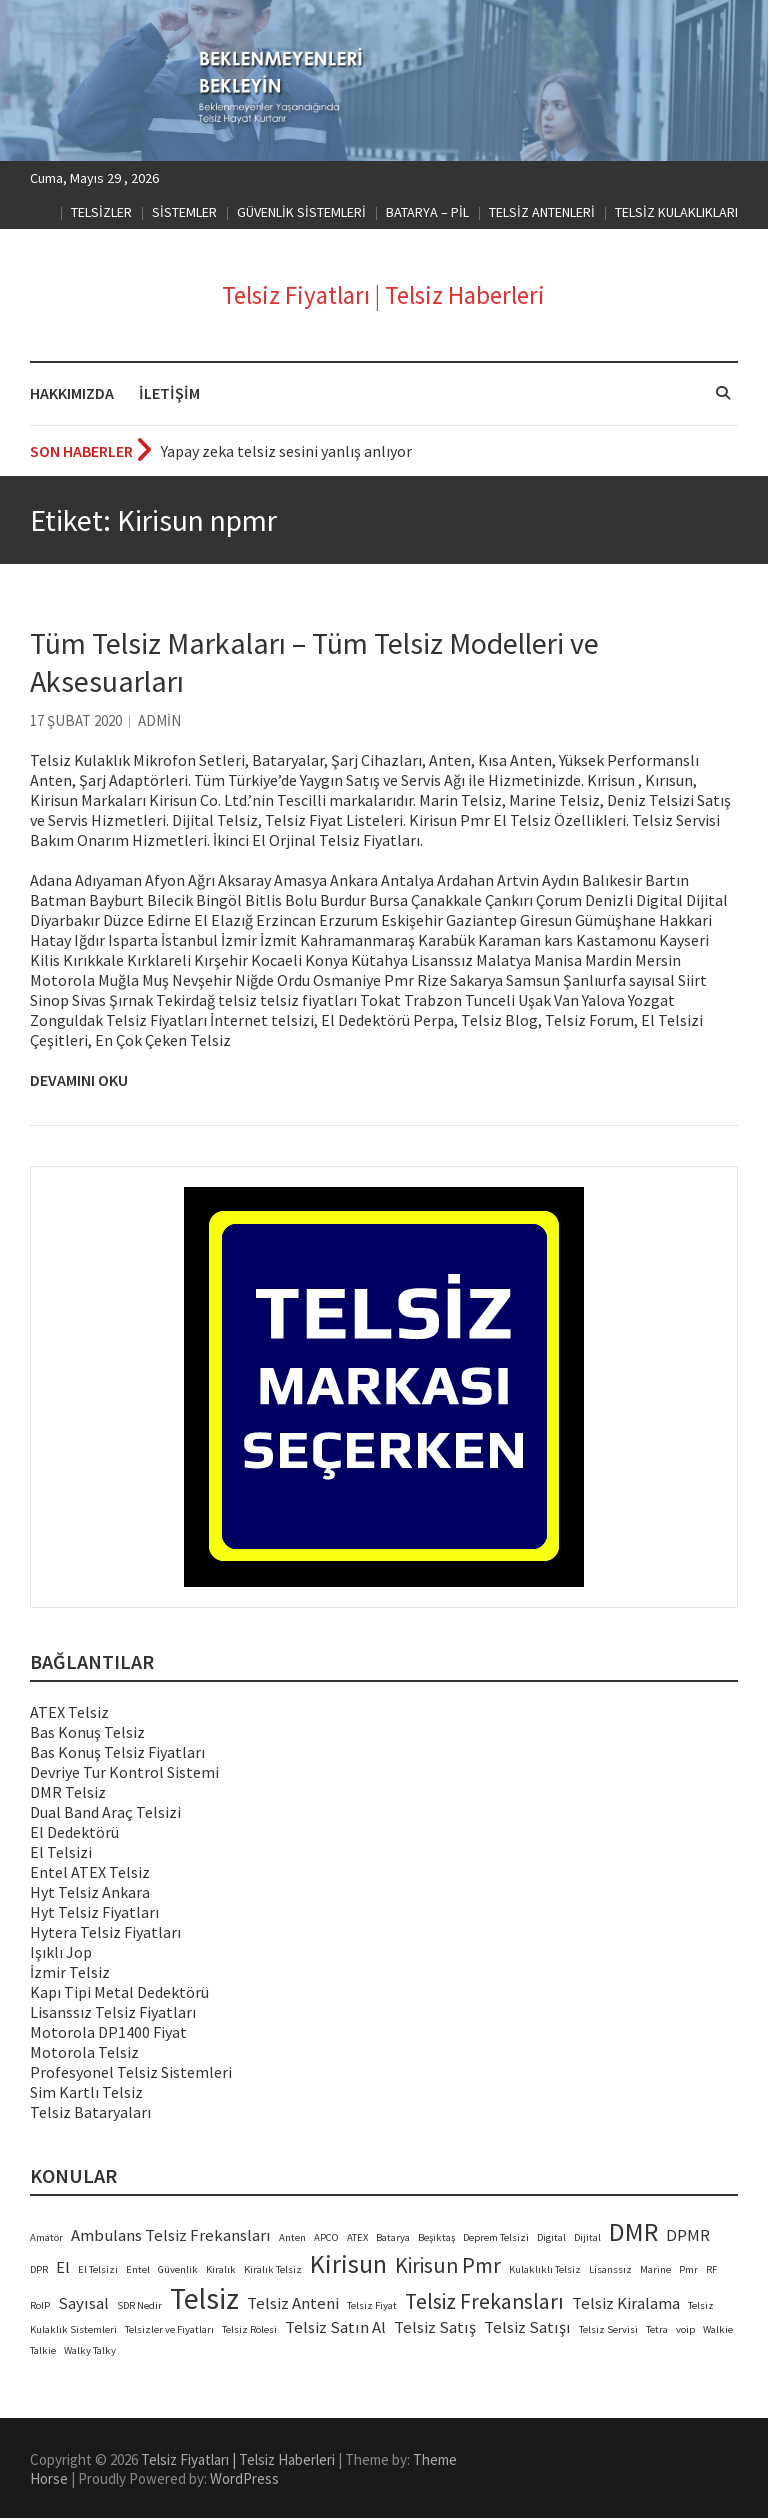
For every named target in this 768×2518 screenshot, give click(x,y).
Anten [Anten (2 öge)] (292, 2237)
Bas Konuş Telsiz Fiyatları (117, 1752)
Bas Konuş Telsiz (87, 1732)
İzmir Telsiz (70, 1972)
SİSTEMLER (184, 212)
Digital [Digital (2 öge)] (551, 2237)
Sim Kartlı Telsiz (86, 2092)
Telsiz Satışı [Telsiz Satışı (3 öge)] (527, 2327)
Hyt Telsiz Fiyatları (94, 1912)
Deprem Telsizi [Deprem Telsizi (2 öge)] (496, 2237)
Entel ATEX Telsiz (90, 1872)
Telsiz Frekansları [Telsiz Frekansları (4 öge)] (484, 2301)
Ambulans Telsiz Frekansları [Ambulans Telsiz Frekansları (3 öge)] (171, 2235)
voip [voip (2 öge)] (685, 2329)
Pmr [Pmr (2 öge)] (688, 2269)
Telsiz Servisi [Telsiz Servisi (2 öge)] (608, 2329)
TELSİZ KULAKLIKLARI (676, 212)
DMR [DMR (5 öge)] (633, 2232)
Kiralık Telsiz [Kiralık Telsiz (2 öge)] (273, 2269)
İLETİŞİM (169, 393)
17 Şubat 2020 (76, 720)
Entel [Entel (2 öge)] (138, 2269)
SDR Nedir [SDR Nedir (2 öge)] (139, 2305)
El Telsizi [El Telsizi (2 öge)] (98, 2269)
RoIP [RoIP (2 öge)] (40, 2305)
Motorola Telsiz (84, 2052)
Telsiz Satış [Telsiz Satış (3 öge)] (435, 2327)
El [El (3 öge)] (63, 2267)
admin (159, 720)
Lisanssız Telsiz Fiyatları (113, 2012)
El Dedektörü (74, 1832)
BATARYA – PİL (427, 212)
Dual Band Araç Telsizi (105, 1812)
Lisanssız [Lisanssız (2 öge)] (610, 2269)
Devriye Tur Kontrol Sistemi (124, 1772)
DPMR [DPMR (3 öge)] (688, 2235)
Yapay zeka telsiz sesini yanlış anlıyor (286, 451)
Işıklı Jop (61, 1952)
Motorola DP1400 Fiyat (108, 2032)
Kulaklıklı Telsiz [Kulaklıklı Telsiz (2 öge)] (545, 2269)
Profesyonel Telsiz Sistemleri (131, 2072)
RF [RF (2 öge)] (711, 2269)
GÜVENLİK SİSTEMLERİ (301, 212)
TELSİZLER (101, 212)
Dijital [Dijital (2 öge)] (587, 2237)
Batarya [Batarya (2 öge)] (393, 2237)
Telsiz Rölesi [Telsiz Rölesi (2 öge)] (249, 2329)
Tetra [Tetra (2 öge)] (657, 2329)
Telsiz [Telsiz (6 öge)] (204, 2298)
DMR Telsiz (68, 1792)
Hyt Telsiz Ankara (90, 1892)
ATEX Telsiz (69, 1712)
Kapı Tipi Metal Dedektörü (119, 1992)
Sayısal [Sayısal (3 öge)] (83, 2303)
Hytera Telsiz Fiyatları (105, 1932)
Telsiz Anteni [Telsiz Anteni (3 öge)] (293, 2303)
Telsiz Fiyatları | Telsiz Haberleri (383, 295)
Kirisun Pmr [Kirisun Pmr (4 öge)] (448, 2265)
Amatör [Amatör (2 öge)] (46, 2237)
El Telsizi (61, 1852)
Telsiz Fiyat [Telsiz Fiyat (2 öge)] (372, 2305)
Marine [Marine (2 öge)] (655, 2269)
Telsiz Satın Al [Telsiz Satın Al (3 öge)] (335, 2327)
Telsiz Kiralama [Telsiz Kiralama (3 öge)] (626, 2303)
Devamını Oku (79, 1080)
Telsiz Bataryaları (90, 2112)
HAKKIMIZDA (72, 393)
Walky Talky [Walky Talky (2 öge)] (90, 2350)
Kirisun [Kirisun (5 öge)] (348, 2264)
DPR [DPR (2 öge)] (39, 2269)
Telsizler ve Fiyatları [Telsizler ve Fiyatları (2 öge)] (169, 2329)
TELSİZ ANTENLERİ (542, 212)
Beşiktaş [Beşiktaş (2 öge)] (436, 2237)
